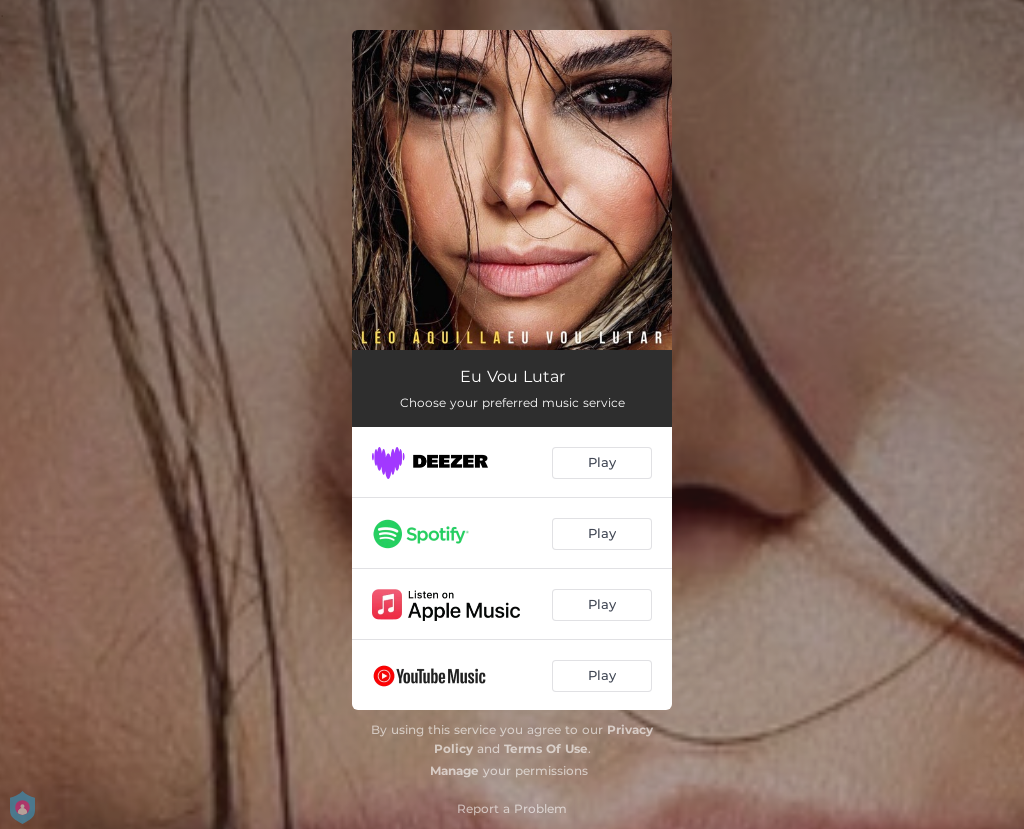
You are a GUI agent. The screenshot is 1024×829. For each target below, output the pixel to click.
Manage (454, 770)
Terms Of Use (546, 748)
